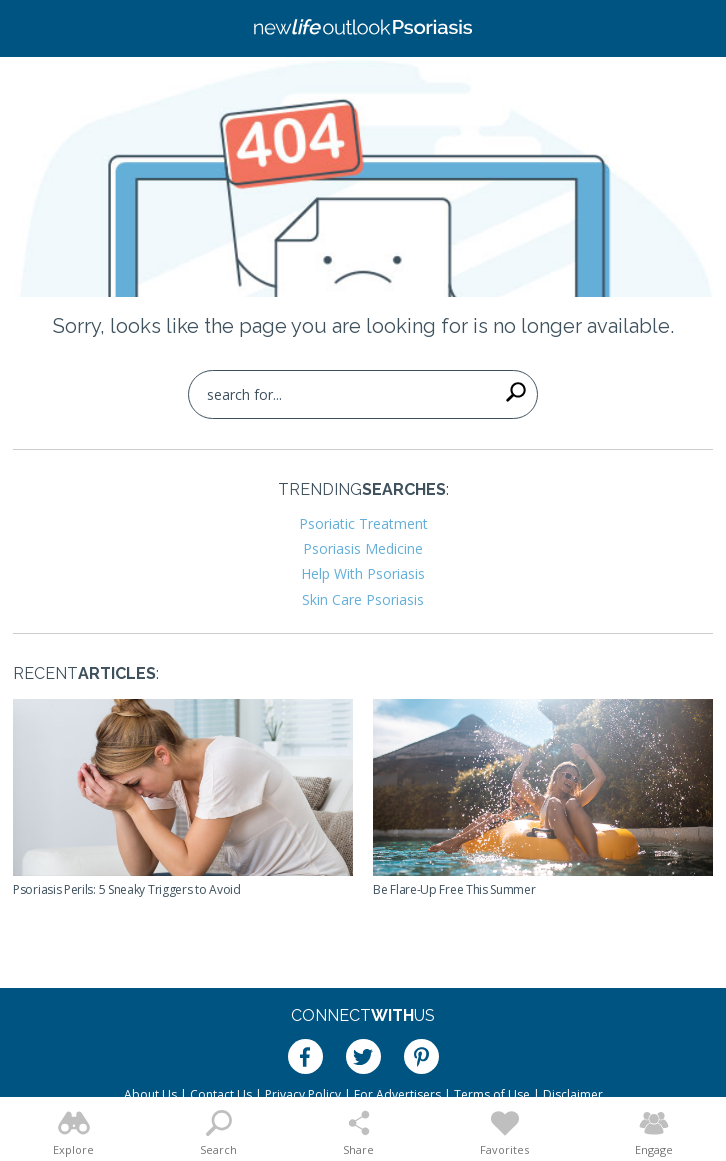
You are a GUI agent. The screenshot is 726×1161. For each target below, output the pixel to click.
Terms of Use (492, 1094)
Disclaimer (573, 1094)
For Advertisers (397, 1094)
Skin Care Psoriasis (363, 599)
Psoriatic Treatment (363, 523)
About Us (150, 1094)
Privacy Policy (303, 1094)
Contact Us (221, 1094)
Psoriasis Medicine (363, 548)
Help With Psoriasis (363, 573)
